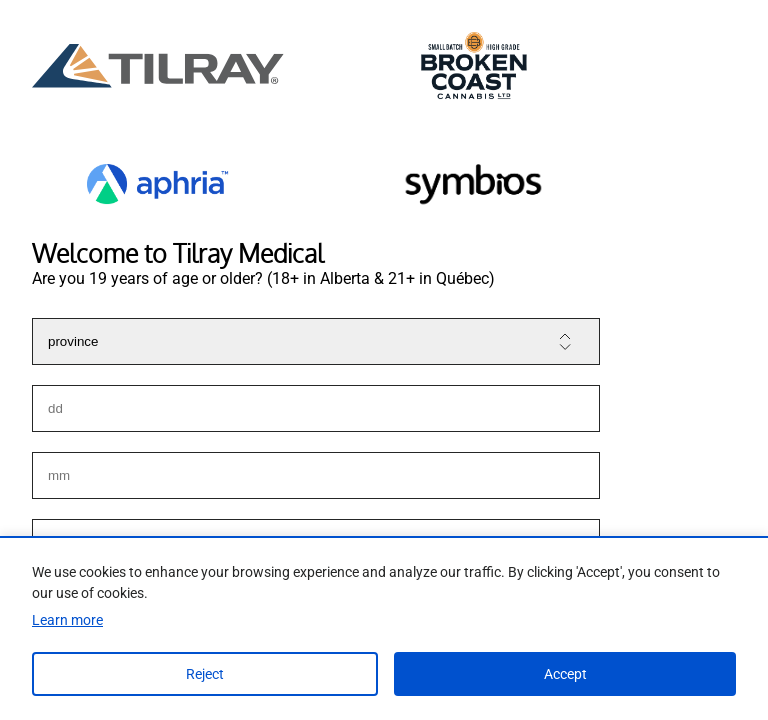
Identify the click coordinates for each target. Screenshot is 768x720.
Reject (205, 674)
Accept (565, 674)
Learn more (67, 620)
